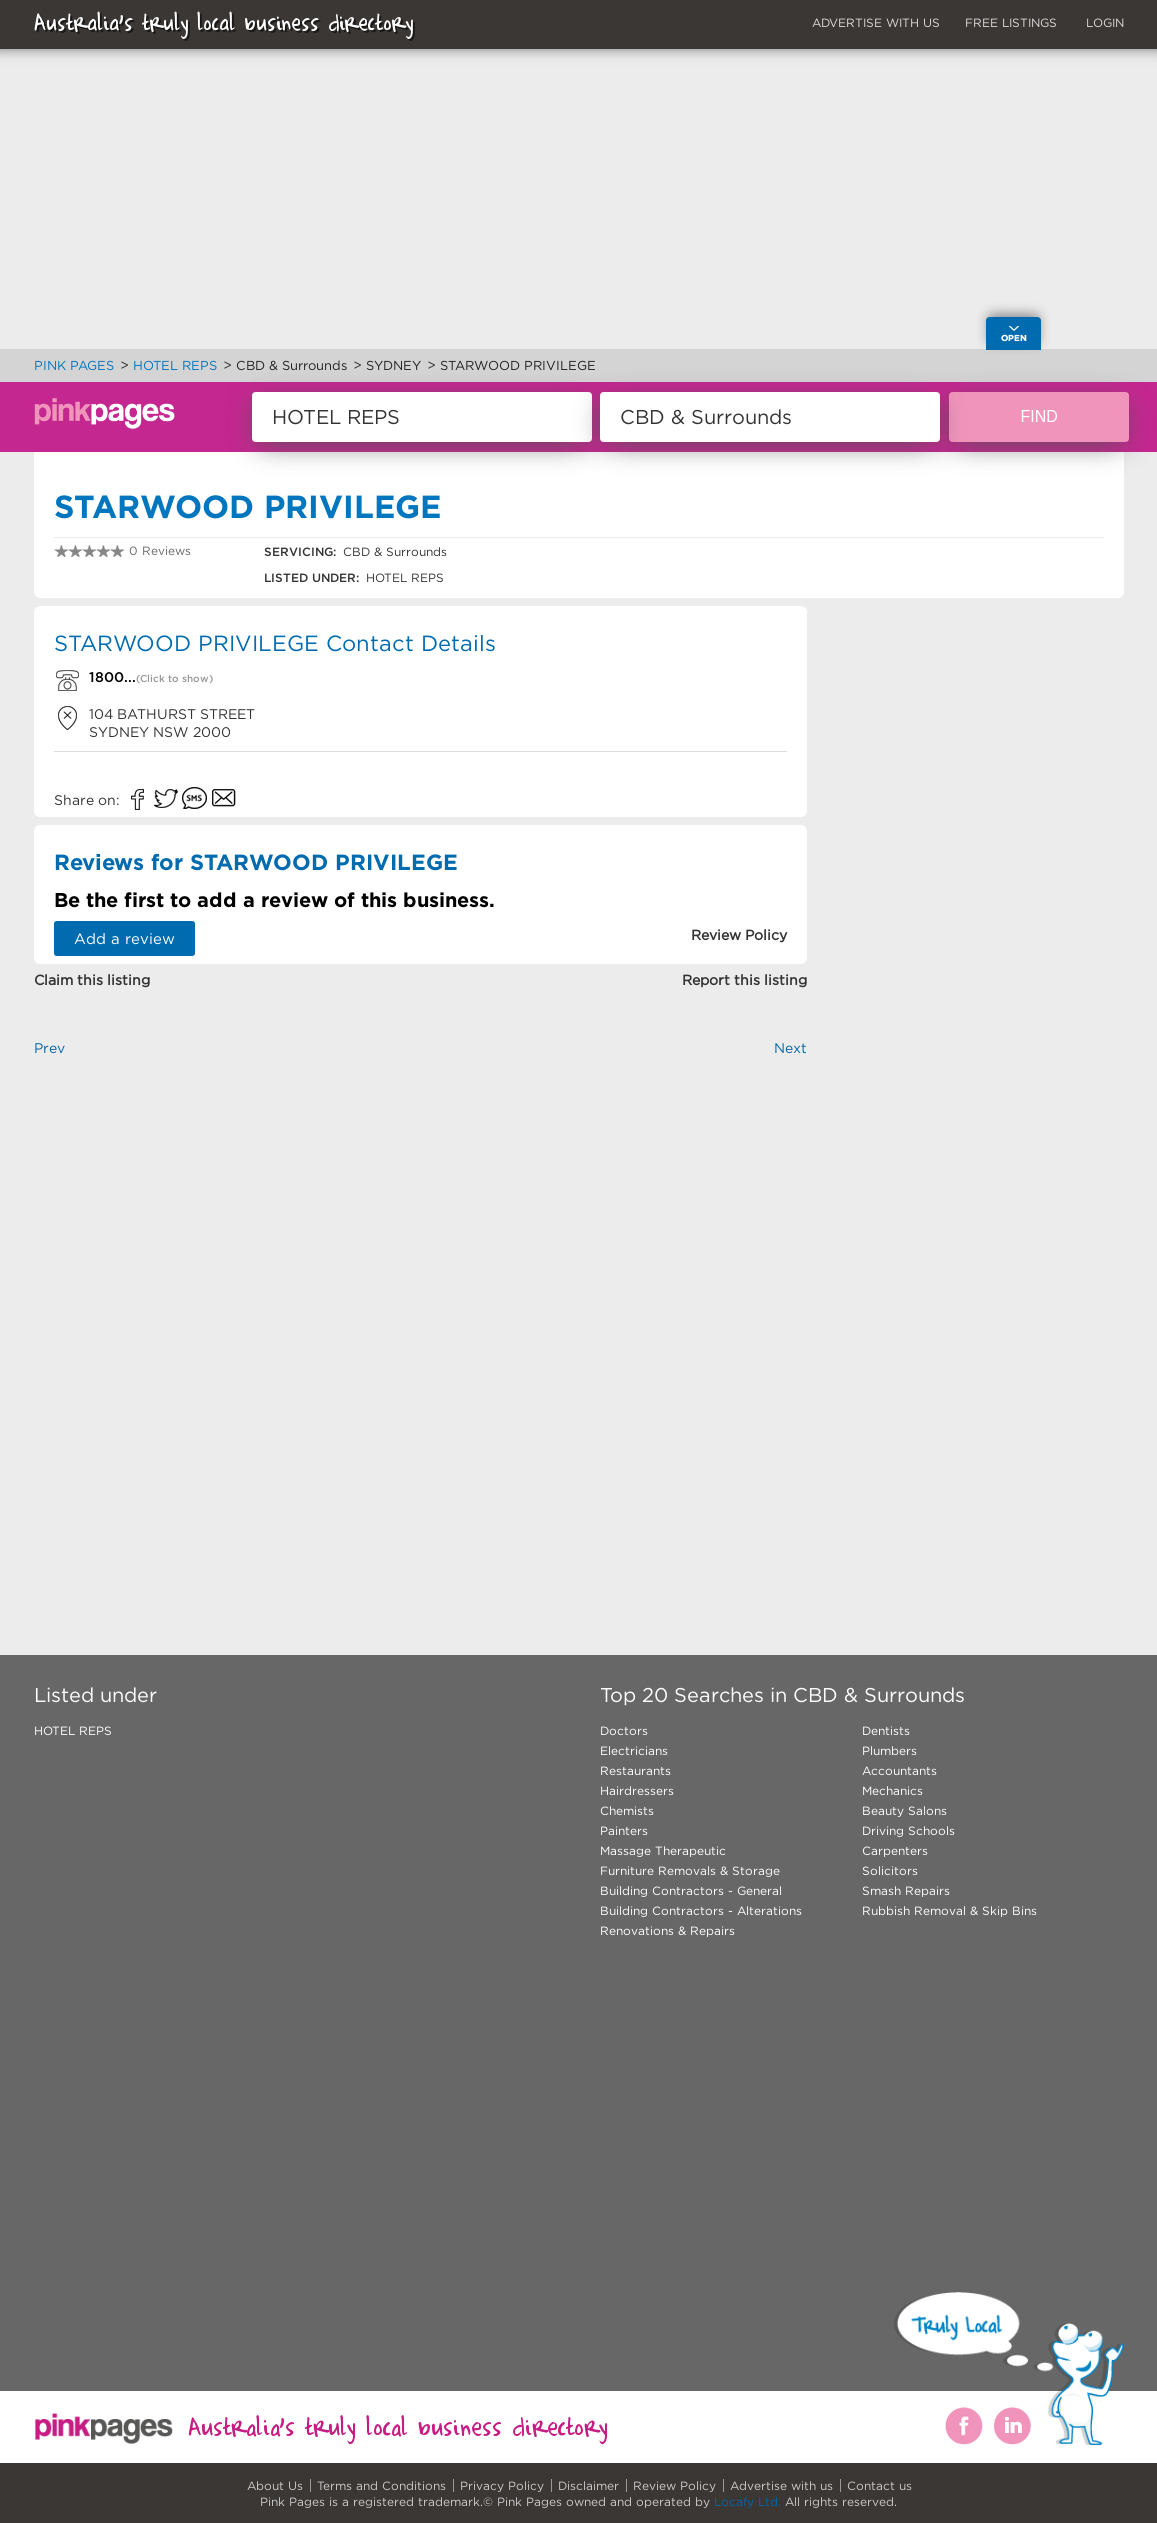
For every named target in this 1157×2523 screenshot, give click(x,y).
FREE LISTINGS (1011, 22)
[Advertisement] (421, 1323)
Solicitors (890, 1870)
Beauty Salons (904, 1810)
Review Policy (674, 2485)
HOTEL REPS (73, 1730)
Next (790, 1048)
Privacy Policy (502, 2485)
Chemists (627, 1810)
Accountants (899, 1770)
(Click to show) (174, 678)
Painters (624, 1830)
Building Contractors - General (691, 1890)
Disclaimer (588, 2485)
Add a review (124, 938)
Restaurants (635, 1770)
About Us (275, 2485)
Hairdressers (637, 1790)
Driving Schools (908, 1830)
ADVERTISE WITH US (876, 22)
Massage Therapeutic (663, 1850)
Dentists (886, 1730)
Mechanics (892, 1790)
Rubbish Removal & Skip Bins (949, 1910)
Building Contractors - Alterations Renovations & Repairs (701, 1920)
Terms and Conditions (381, 2485)
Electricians (634, 1750)
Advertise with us (781, 2485)
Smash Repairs (906, 1890)
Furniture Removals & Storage (690, 1870)
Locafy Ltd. (747, 2501)
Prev (49, 1048)
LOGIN (1105, 22)
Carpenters (895, 1850)
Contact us (879, 2485)
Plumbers (889, 1750)
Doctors (624, 1730)
